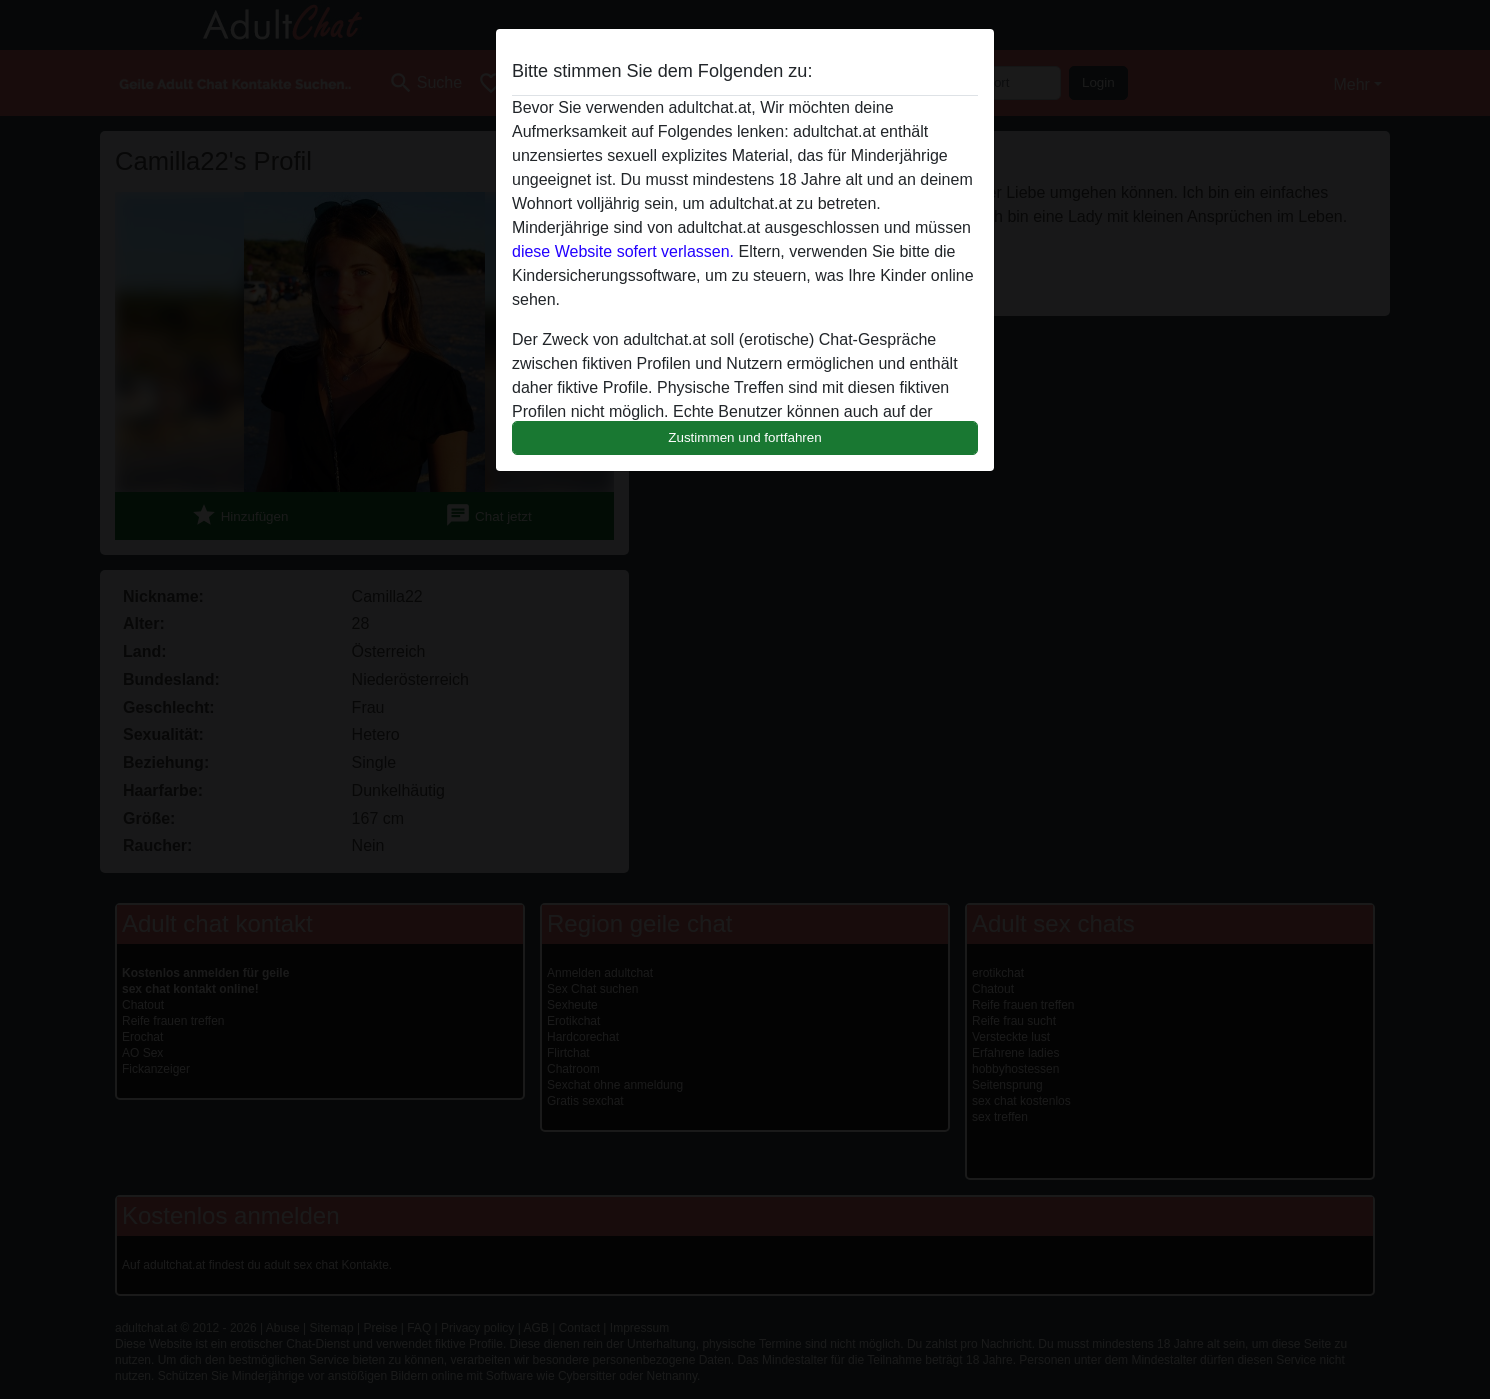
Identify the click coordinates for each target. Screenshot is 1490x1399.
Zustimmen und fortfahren (745, 437)
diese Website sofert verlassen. (623, 251)
